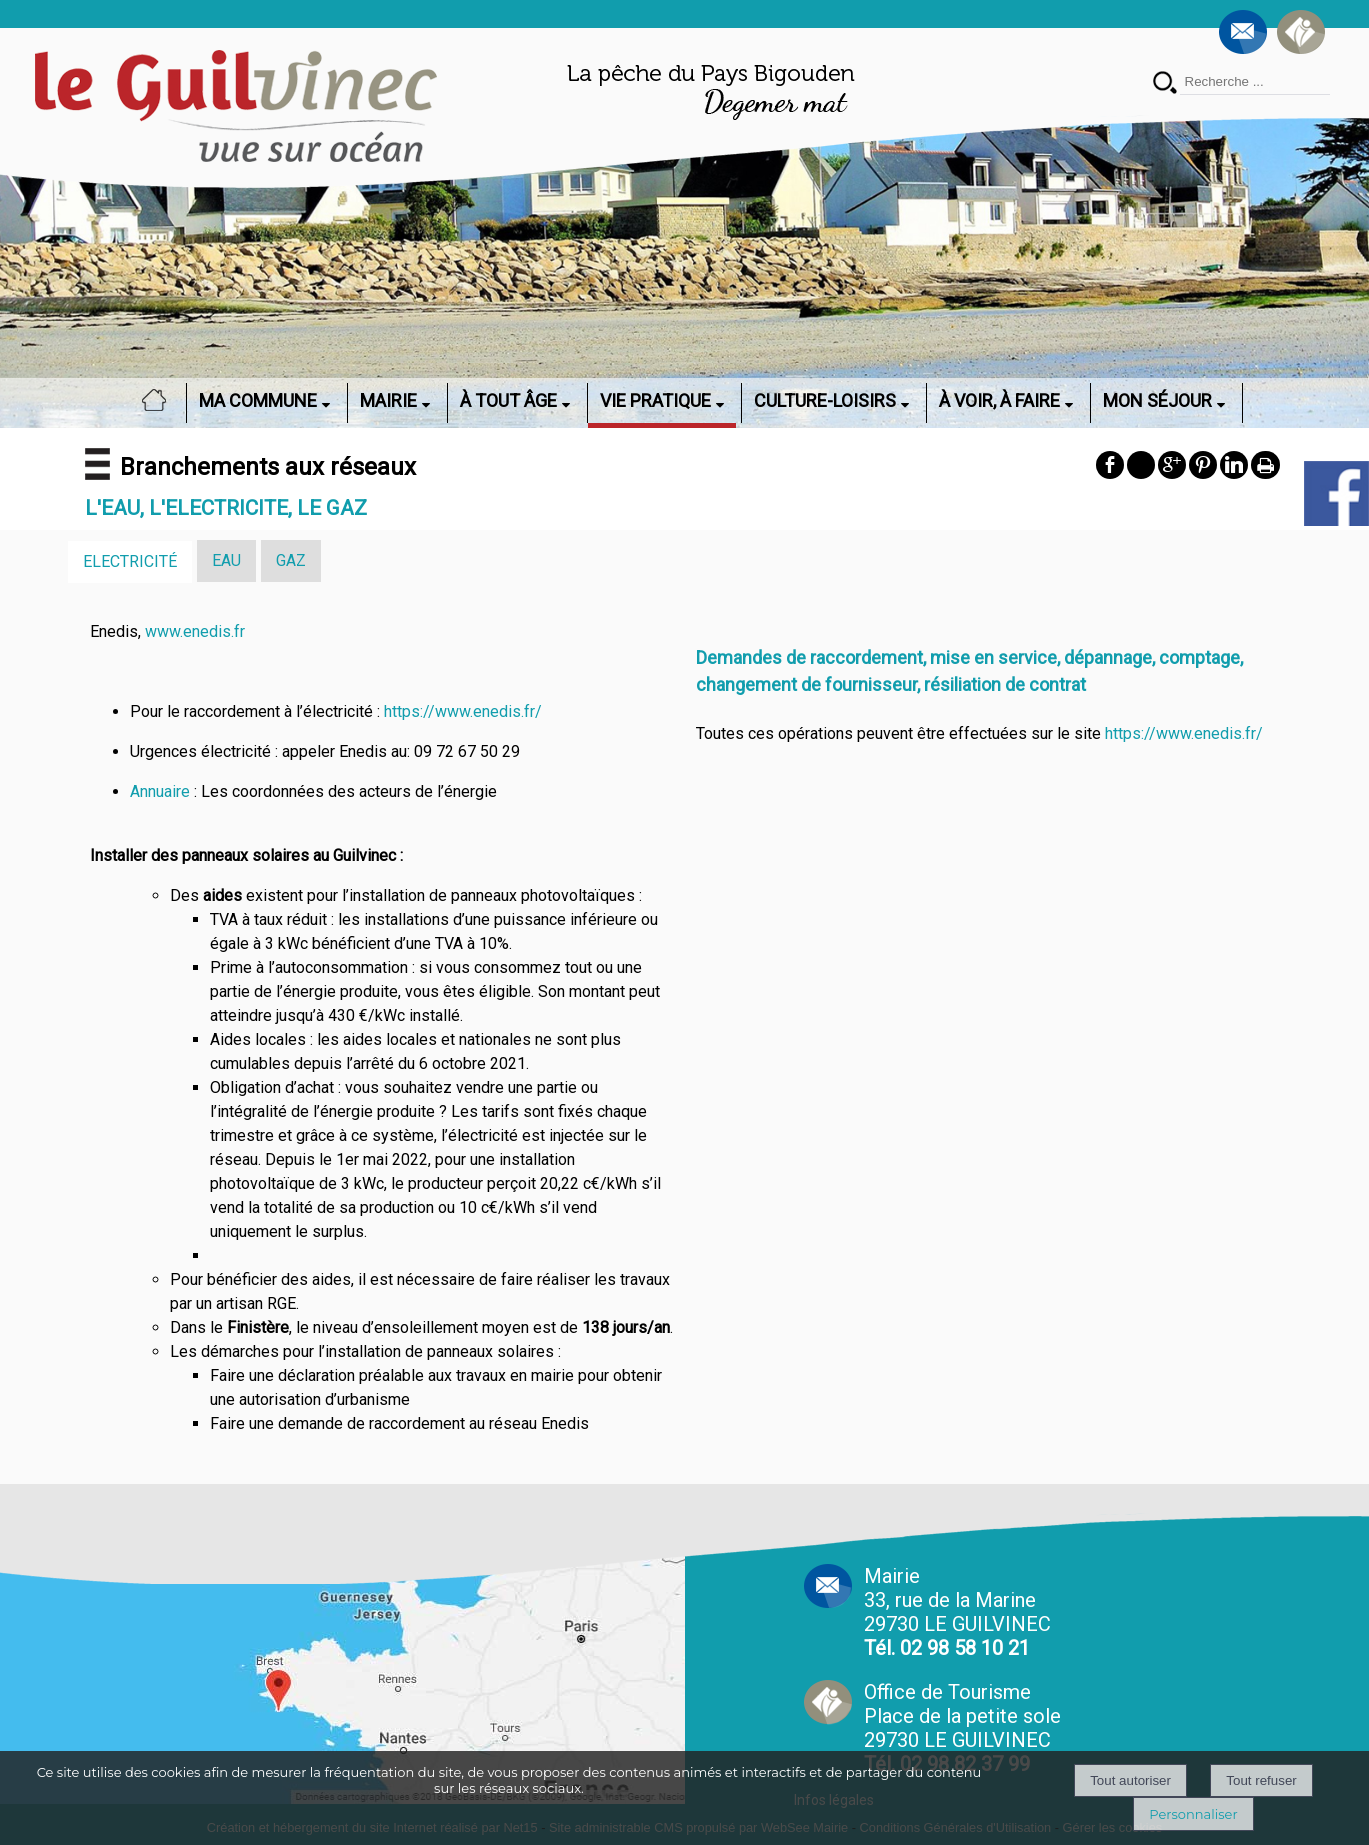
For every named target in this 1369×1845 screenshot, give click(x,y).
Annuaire (160, 791)
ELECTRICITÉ (130, 561)
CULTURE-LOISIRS (825, 400)
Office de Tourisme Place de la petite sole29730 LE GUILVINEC (962, 1728)
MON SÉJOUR (1157, 400)
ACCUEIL (160, 400)
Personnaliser (1193, 1814)
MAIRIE (388, 400)
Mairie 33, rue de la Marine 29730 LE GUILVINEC (957, 1612)
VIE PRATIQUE (655, 400)
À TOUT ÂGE (508, 400)
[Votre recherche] (1255, 82)
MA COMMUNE (258, 400)
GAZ (291, 560)
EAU (226, 560)
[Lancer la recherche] (1165, 84)
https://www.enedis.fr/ (463, 711)
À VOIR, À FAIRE (999, 400)
